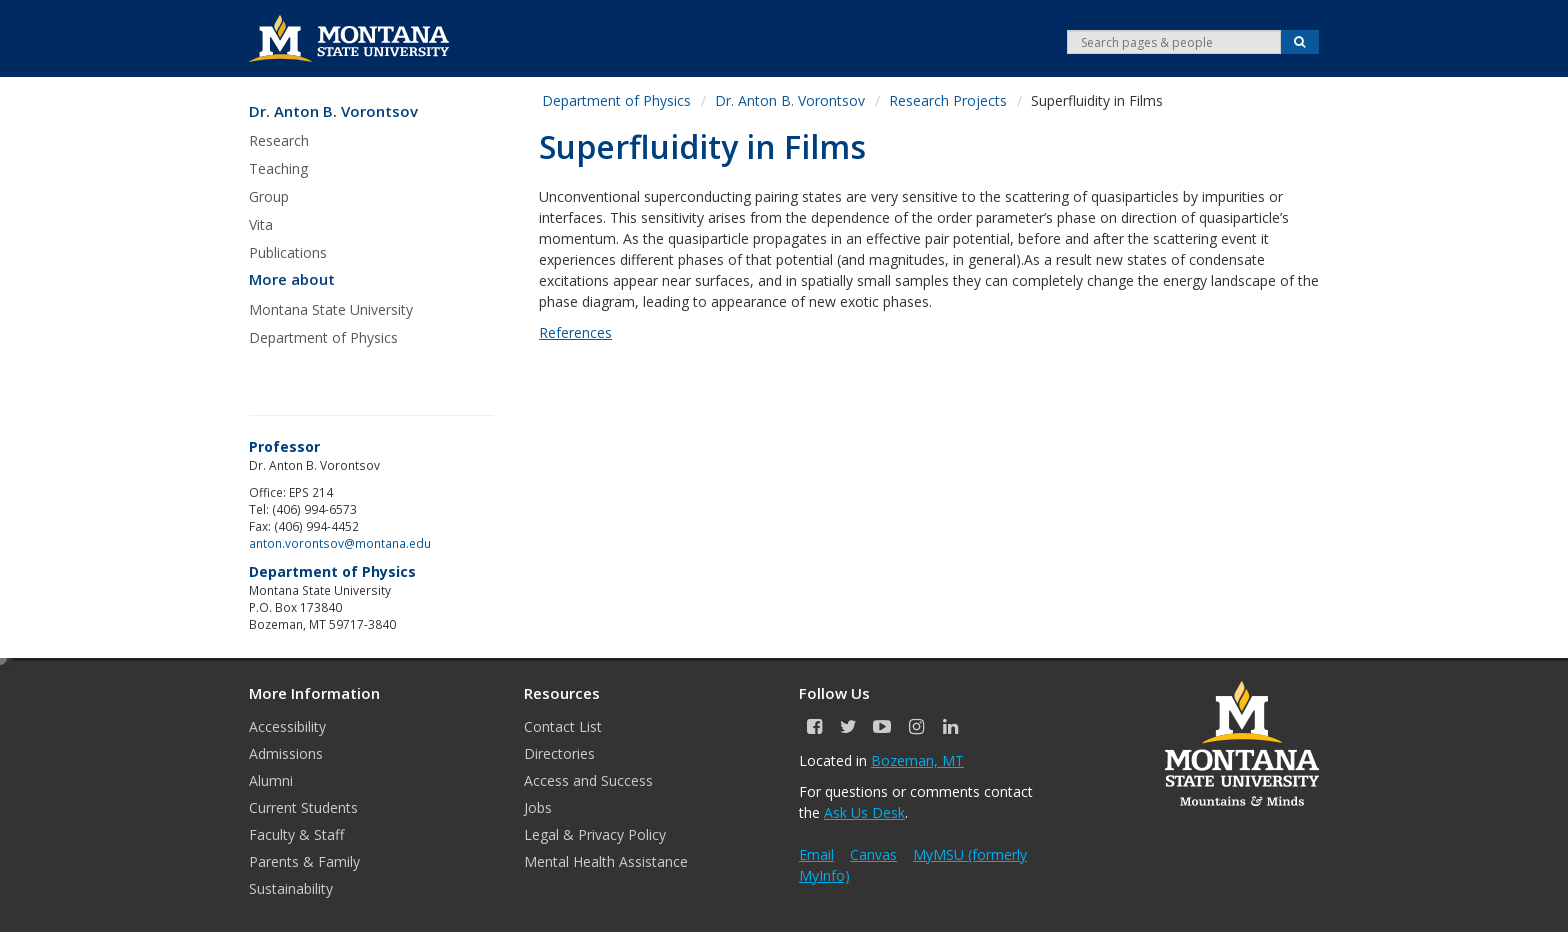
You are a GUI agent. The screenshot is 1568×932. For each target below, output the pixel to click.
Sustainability (291, 888)
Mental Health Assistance (606, 861)
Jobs (538, 807)
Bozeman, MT (917, 760)
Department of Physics (323, 337)
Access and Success (588, 780)
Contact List (563, 726)
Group (269, 196)
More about (292, 279)
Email (816, 854)
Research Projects (948, 100)
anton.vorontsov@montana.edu (340, 543)
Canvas (873, 854)
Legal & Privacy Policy (595, 834)
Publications (288, 252)
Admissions (286, 753)
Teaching (278, 168)
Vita (261, 224)
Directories (559, 753)
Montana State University (331, 309)
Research (279, 140)
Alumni (271, 780)
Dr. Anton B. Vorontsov (333, 111)
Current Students (303, 807)
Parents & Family (304, 861)
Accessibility (287, 726)
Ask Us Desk (864, 812)
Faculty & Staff (296, 834)
